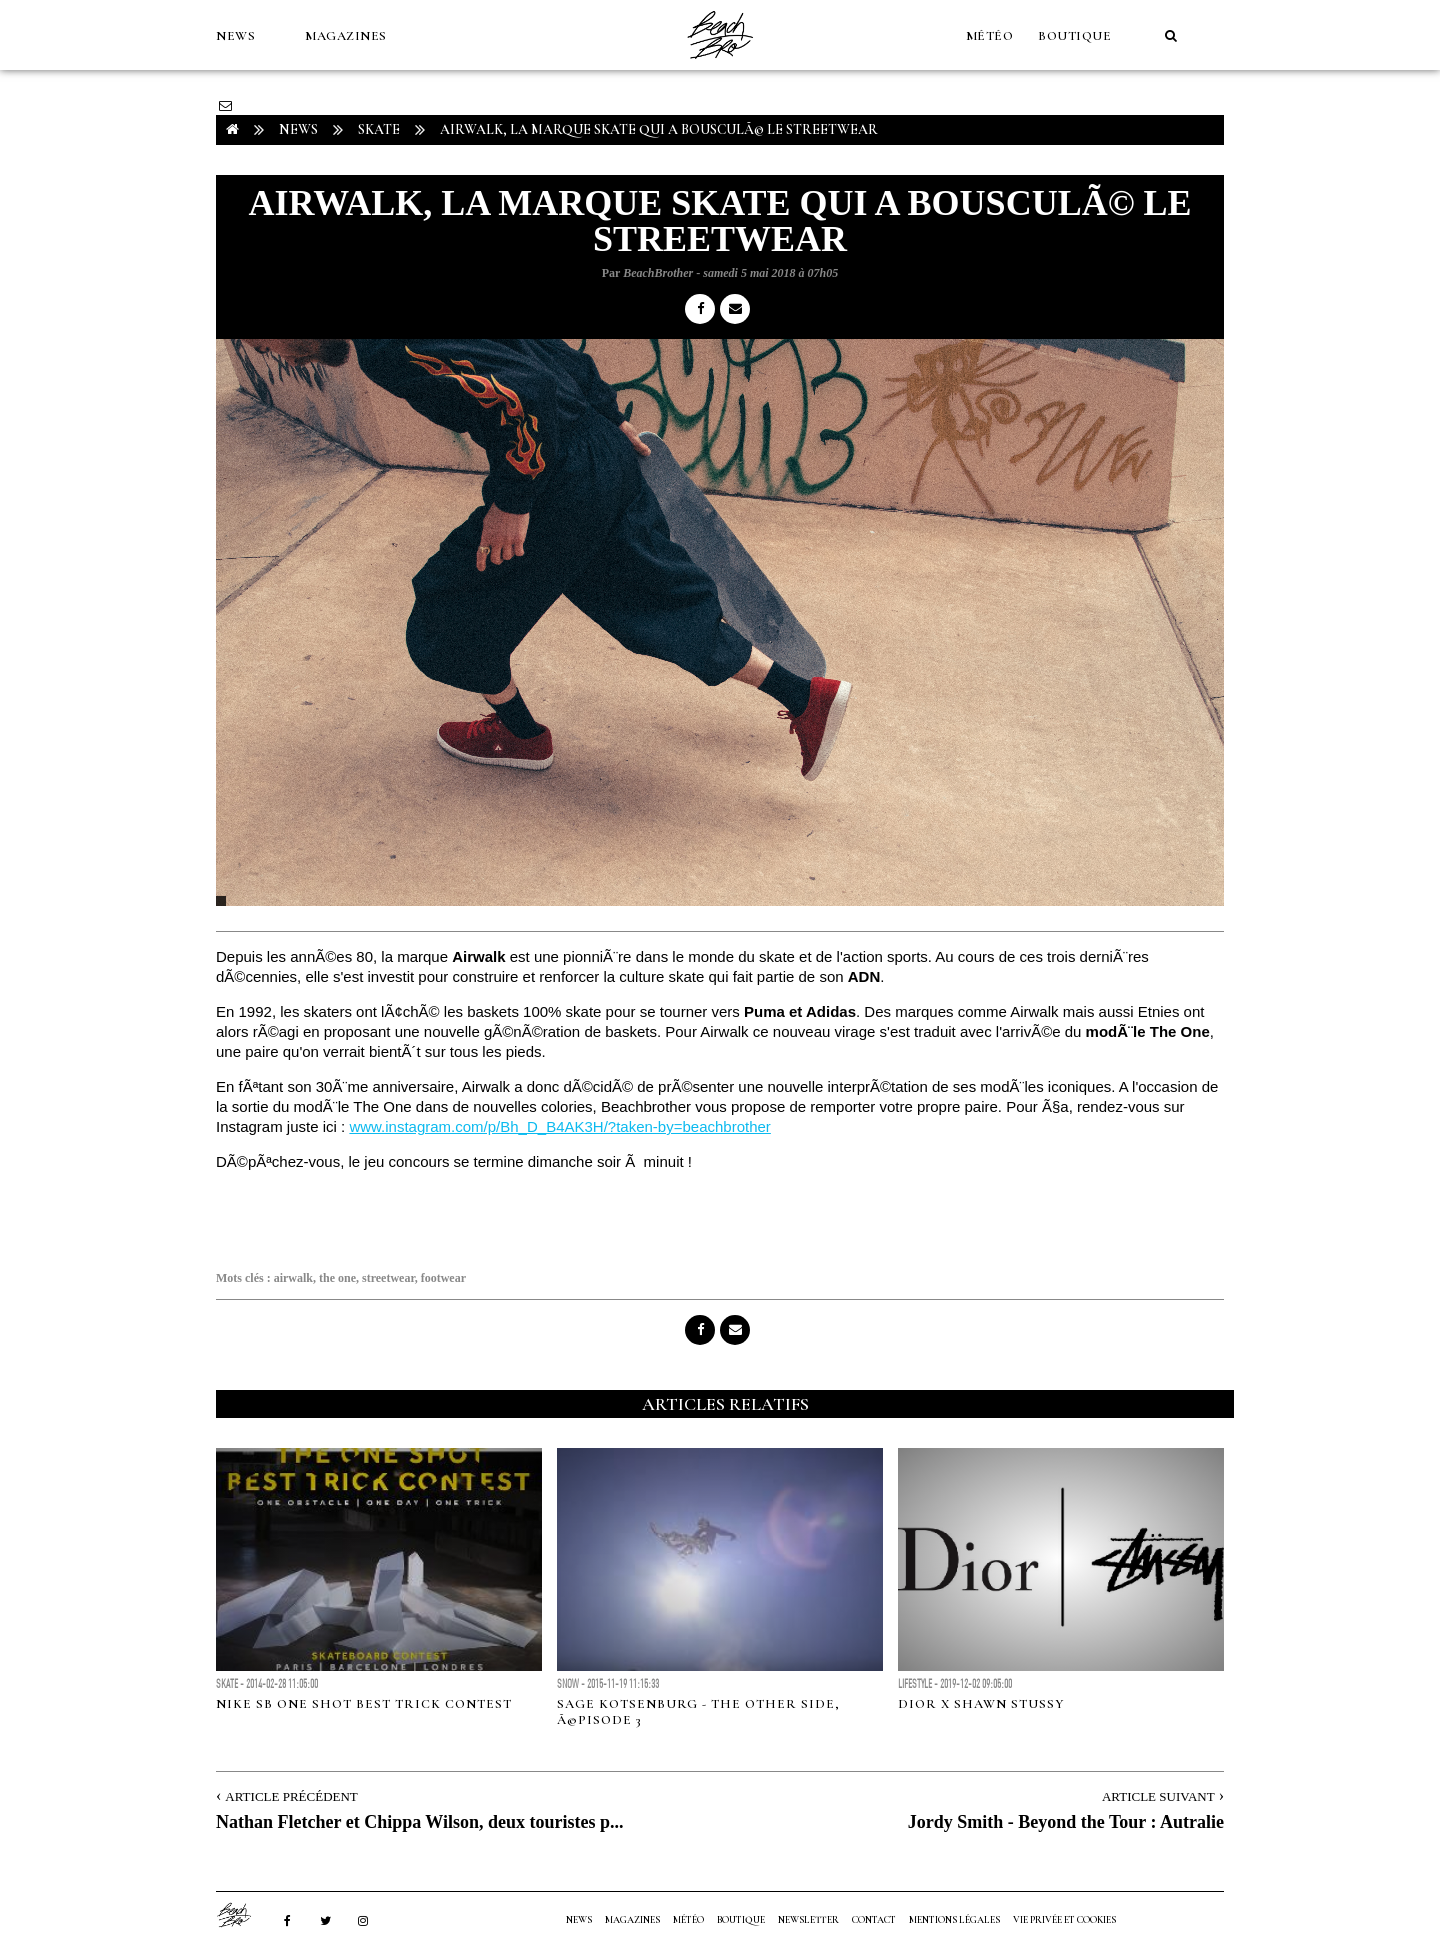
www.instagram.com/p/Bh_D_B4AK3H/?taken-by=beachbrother (559, 1126)
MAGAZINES (346, 36)
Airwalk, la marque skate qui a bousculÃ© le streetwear (659, 129)
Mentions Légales (954, 1920)
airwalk (293, 1278)
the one (337, 1278)
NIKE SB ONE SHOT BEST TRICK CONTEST (364, 1704)
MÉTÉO (990, 36)
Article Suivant (1158, 1796)
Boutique (1074, 36)
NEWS (235, 36)
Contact (874, 1920)
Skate (379, 129)
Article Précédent (291, 1796)
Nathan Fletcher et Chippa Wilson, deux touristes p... (420, 1822)
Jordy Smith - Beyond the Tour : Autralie (1066, 1822)
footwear (443, 1278)
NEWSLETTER (808, 1920)
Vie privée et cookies (1064, 1920)
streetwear (388, 1278)
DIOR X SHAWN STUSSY (981, 1704)
